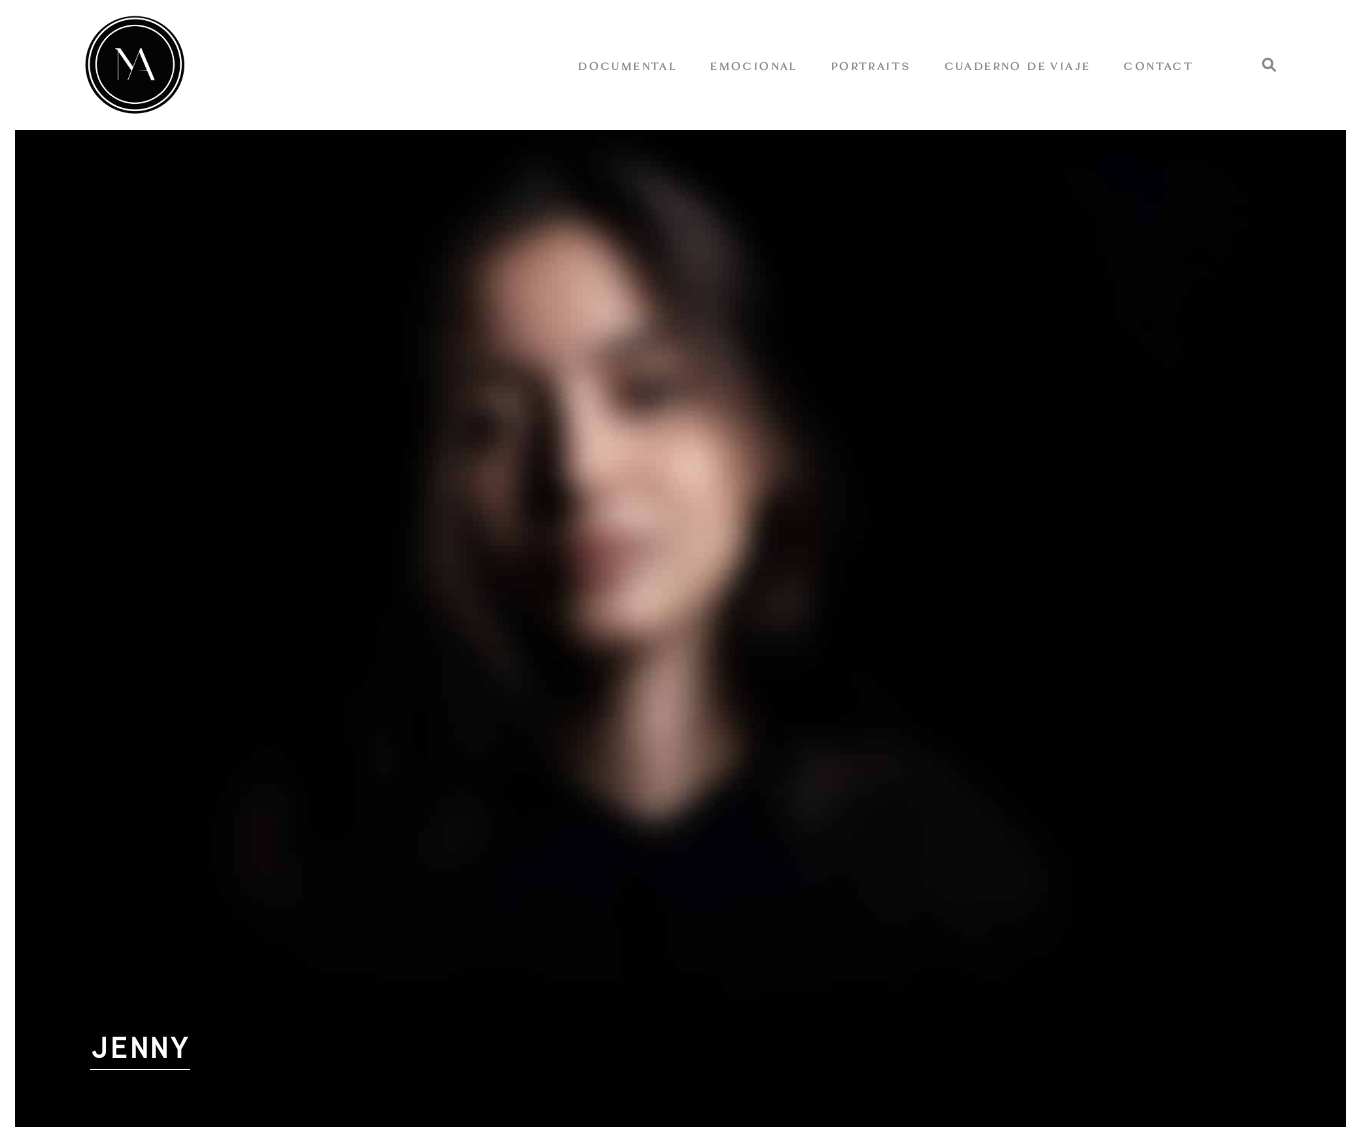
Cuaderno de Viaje (1025, 66)
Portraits (880, 66)
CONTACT (1167, 66)
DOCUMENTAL (636, 66)
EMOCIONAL (763, 66)
